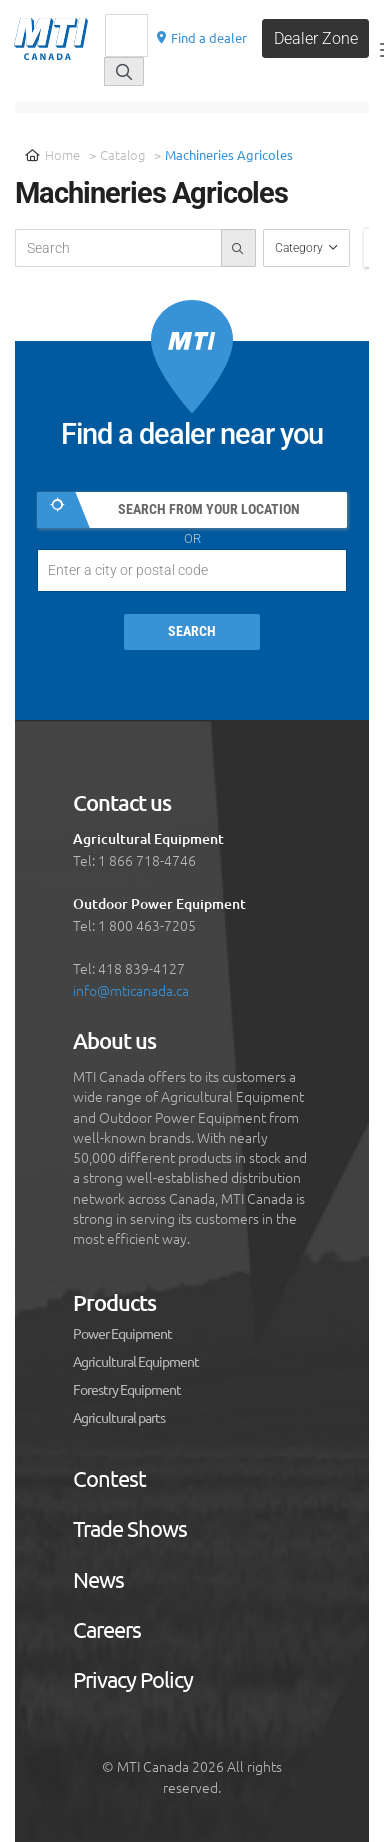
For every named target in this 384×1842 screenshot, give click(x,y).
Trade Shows (130, 1529)
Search (192, 631)
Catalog (122, 154)
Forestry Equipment (127, 1390)
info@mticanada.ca (131, 990)
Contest (109, 1479)
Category (300, 248)
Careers (107, 1630)
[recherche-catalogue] (118, 248)
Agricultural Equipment (136, 1362)
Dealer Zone (316, 38)
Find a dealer (201, 37)
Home (52, 154)
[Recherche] (126, 35)
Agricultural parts (119, 1418)
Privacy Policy (133, 1680)
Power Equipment (122, 1334)
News (98, 1580)
